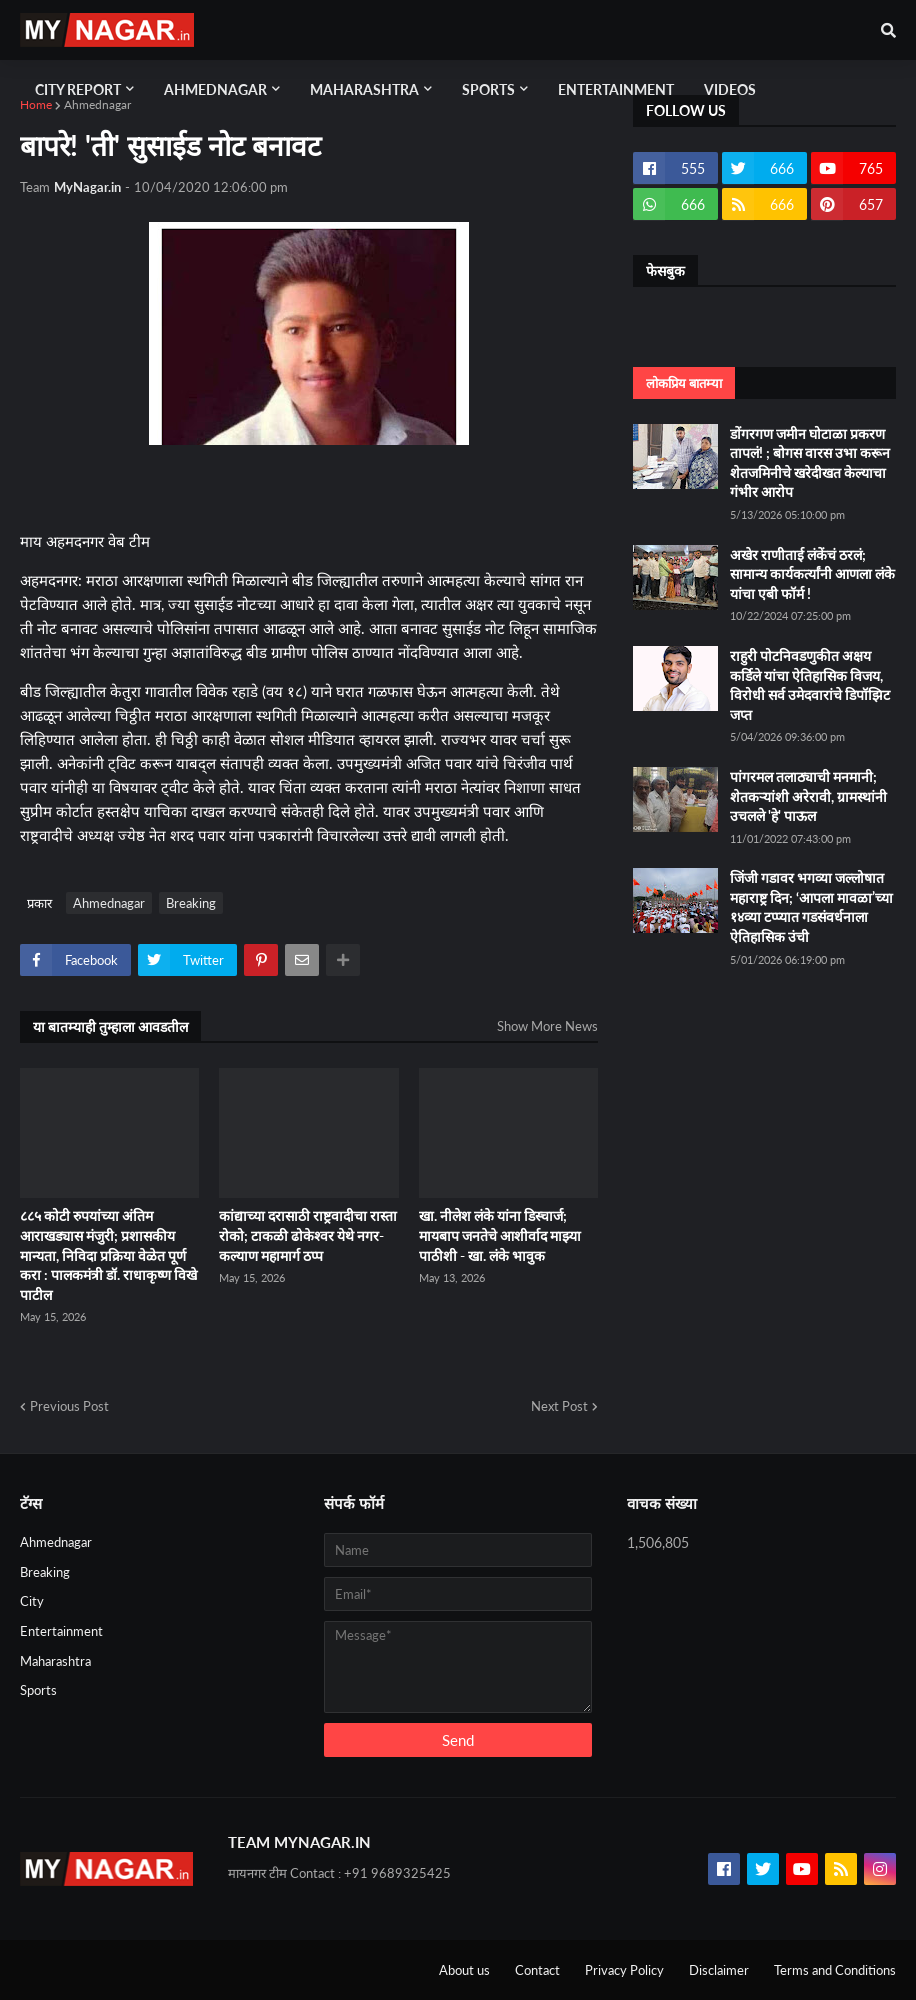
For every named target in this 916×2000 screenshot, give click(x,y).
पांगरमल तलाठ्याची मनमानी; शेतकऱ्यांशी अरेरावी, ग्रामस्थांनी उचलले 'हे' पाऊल (808, 796)
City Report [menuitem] (78, 89)
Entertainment (61, 1631)
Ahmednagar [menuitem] (215, 89)
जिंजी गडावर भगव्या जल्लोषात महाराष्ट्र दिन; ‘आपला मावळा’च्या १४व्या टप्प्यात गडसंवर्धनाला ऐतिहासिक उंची (811, 907)
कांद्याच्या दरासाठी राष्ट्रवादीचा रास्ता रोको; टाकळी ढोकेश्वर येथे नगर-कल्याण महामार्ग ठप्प (308, 1235)
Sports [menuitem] (488, 89)
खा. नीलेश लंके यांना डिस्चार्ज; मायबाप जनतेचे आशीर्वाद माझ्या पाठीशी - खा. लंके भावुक (500, 1235)
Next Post (559, 1406)
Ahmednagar (97, 104)
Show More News (547, 1026)
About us (464, 1970)
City (32, 1601)
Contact (537, 1970)
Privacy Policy (624, 1970)
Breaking (191, 903)
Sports (38, 1690)
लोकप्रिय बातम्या (684, 383)
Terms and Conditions (835, 1970)
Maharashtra (55, 1661)
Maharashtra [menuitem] (364, 89)
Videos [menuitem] (730, 89)
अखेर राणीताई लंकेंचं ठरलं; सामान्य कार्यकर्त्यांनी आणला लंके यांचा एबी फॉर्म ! (812, 574)
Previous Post (69, 1406)
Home (36, 104)
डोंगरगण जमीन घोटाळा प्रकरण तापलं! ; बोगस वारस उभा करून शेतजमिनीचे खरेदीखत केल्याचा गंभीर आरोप (810, 463)
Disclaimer (719, 1970)
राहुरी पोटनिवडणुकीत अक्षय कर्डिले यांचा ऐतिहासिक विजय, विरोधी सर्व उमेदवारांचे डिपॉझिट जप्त (810, 685)
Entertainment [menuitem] (616, 89)
